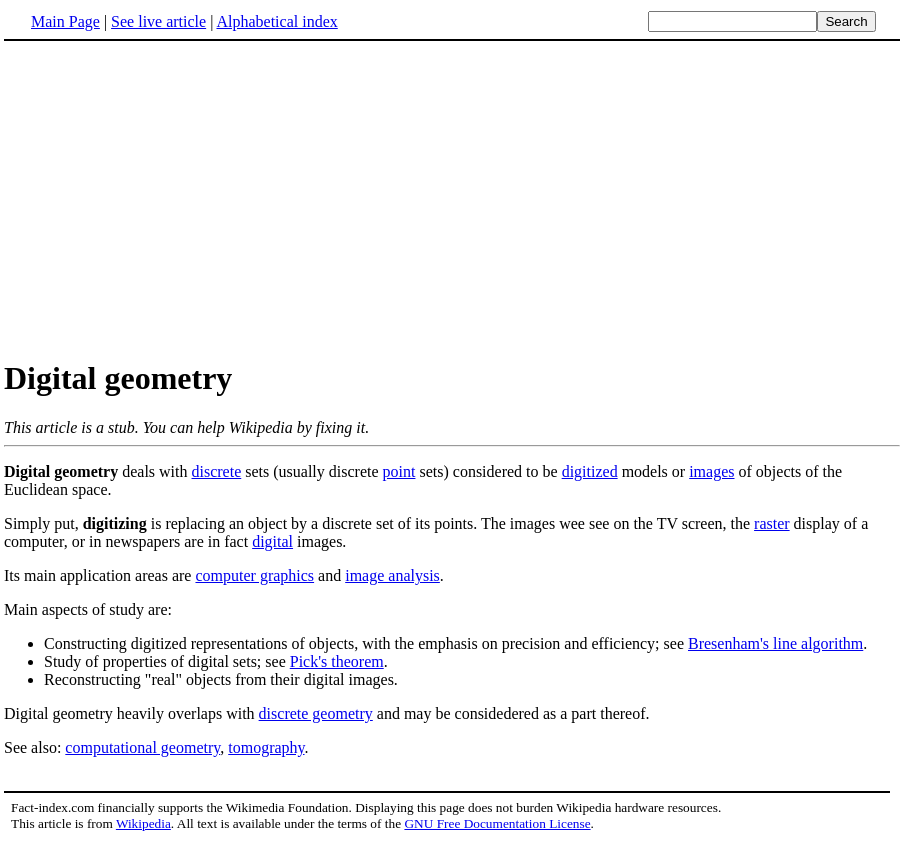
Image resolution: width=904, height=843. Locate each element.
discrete (217, 471)
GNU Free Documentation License (497, 823)
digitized (590, 471)
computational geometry (142, 747)
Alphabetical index (276, 21)
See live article (158, 21)
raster (772, 523)
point (399, 471)
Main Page (65, 21)
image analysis (392, 575)
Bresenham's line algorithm (775, 643)
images (711, 471)
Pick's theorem (337, 661)
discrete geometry (316, 713)
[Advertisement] (452, 199)
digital (272, 541)
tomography (266, 747)
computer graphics (254, 575)
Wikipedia (143, 823)
